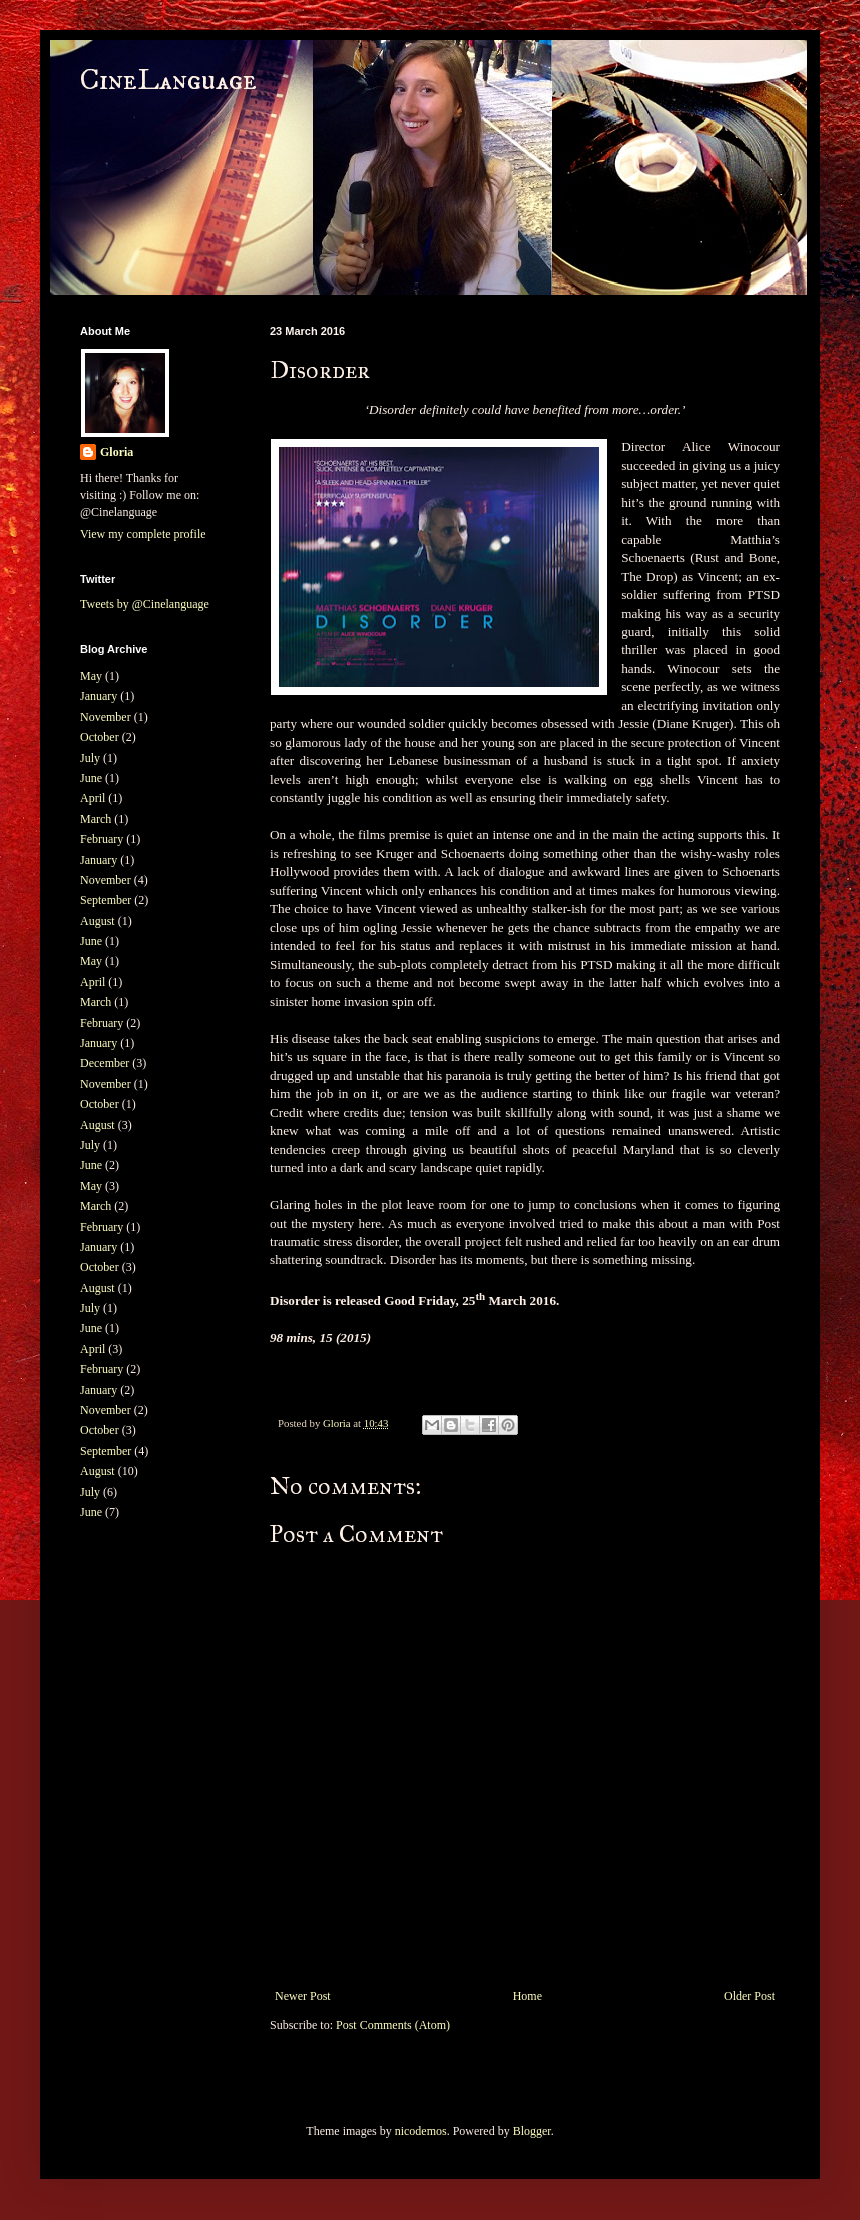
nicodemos (421, 2131)
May (91, 676)
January (98, 696)
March (95, 819)
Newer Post (303, 1996)
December (104, 1063)
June (91, 778)
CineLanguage (168, 80)
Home (527, 1996)
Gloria (116, 452)
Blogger (532, 2131)
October (99, 737)
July (90, 758)
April (92, 798)
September (105, 900)
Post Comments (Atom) (393, 2025)
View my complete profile (143, 534)
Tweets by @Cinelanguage (144, 604)
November (105, 717)
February (101, 839)
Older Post (749, 1996)
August (97, 921)
